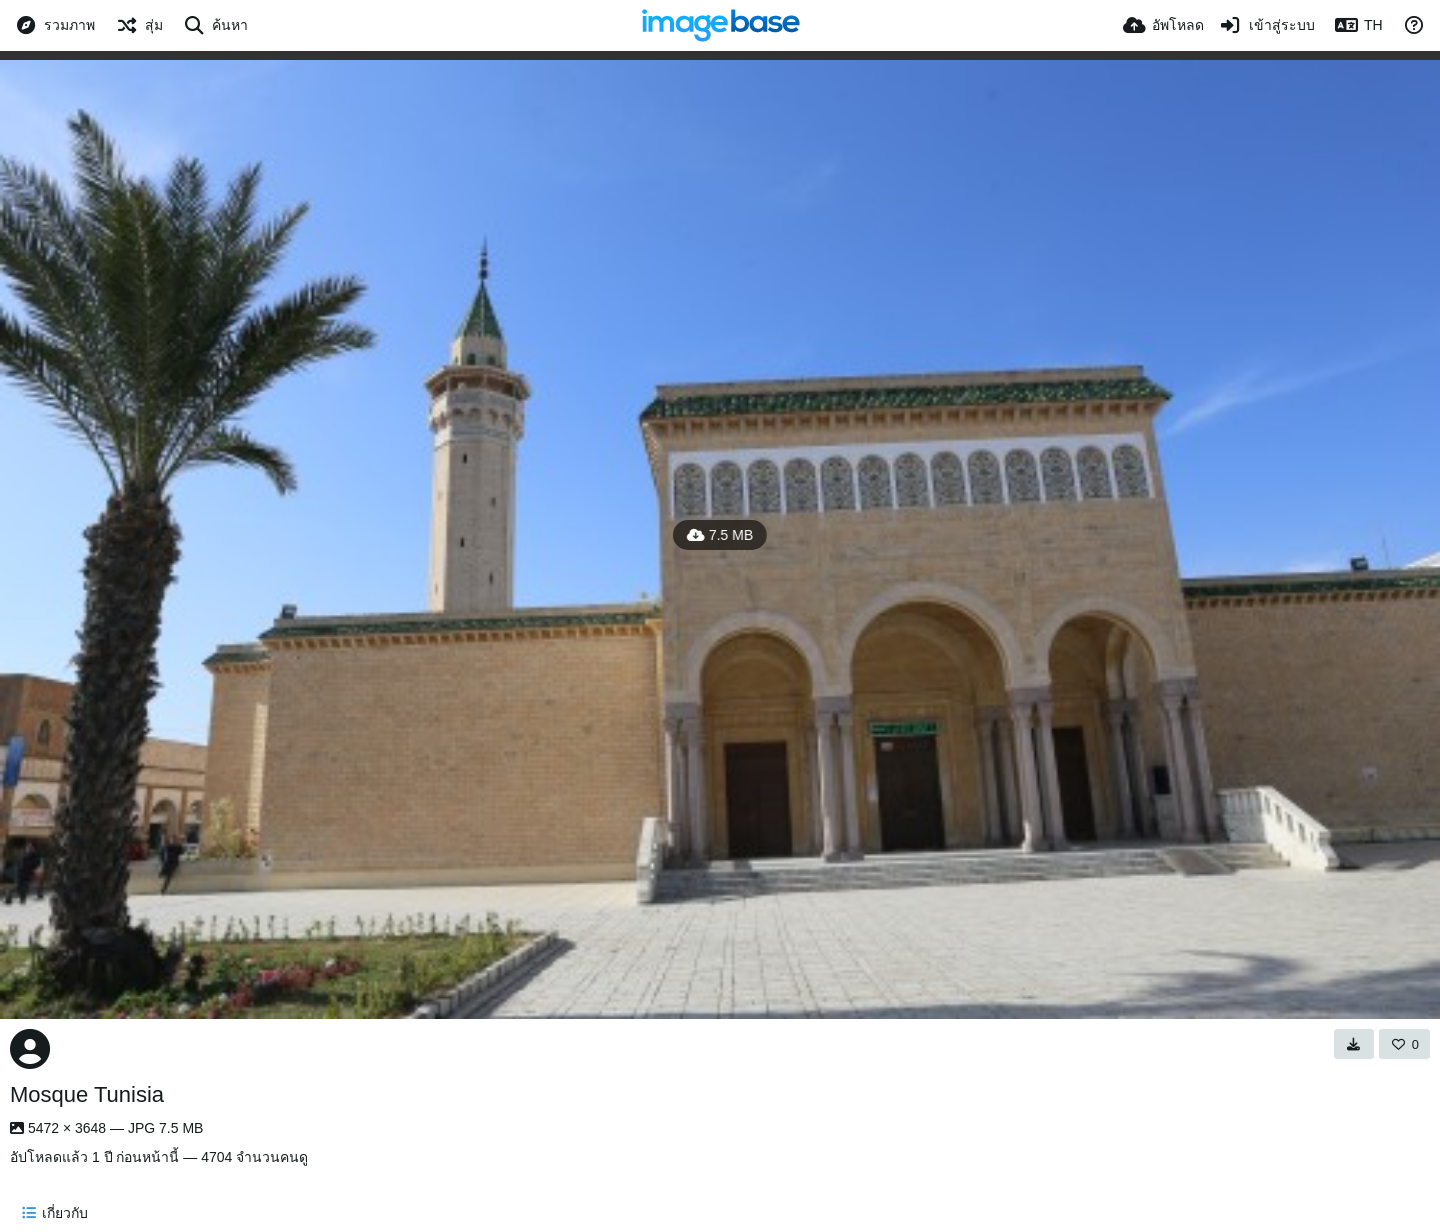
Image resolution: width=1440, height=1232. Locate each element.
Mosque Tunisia (87, 1094)
